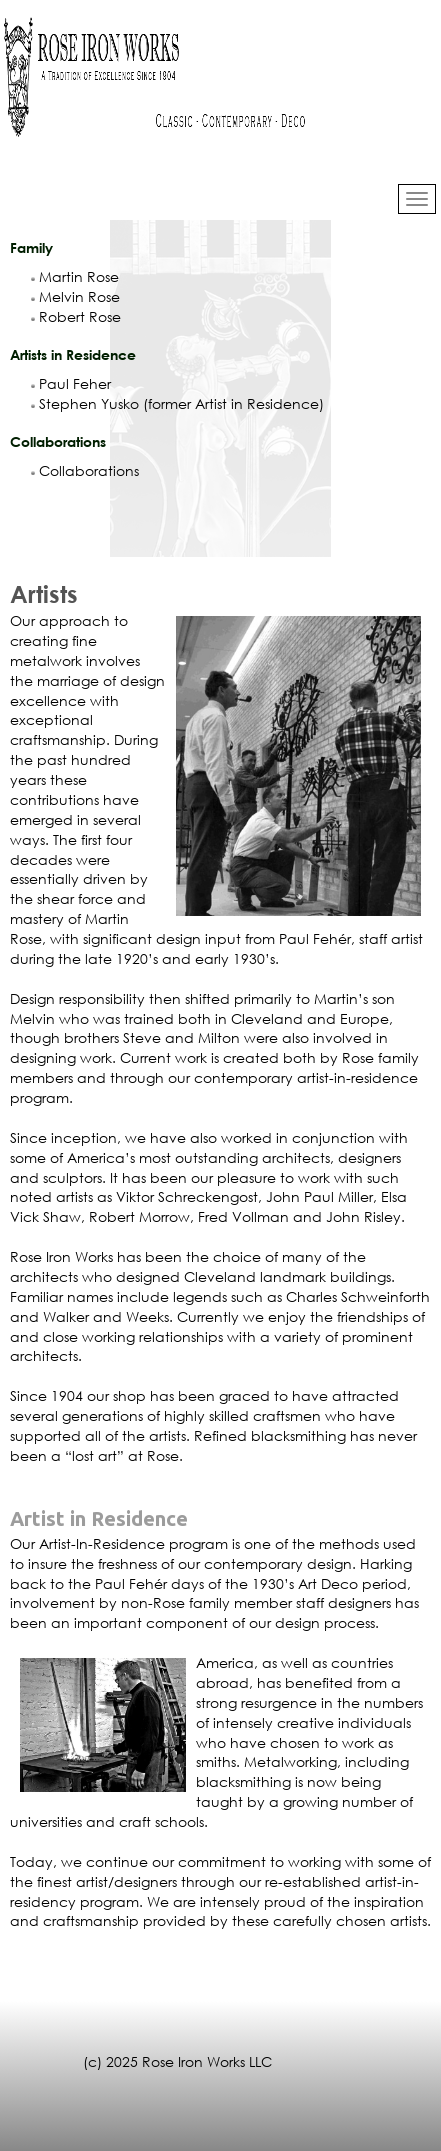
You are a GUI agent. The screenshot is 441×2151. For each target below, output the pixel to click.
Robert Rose (76, 316)
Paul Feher (71, 383)
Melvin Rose (75, 296)
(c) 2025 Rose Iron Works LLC (177, 2061)
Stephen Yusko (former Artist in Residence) (177, 403)
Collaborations (85, 470)
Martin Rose (75, 276)
